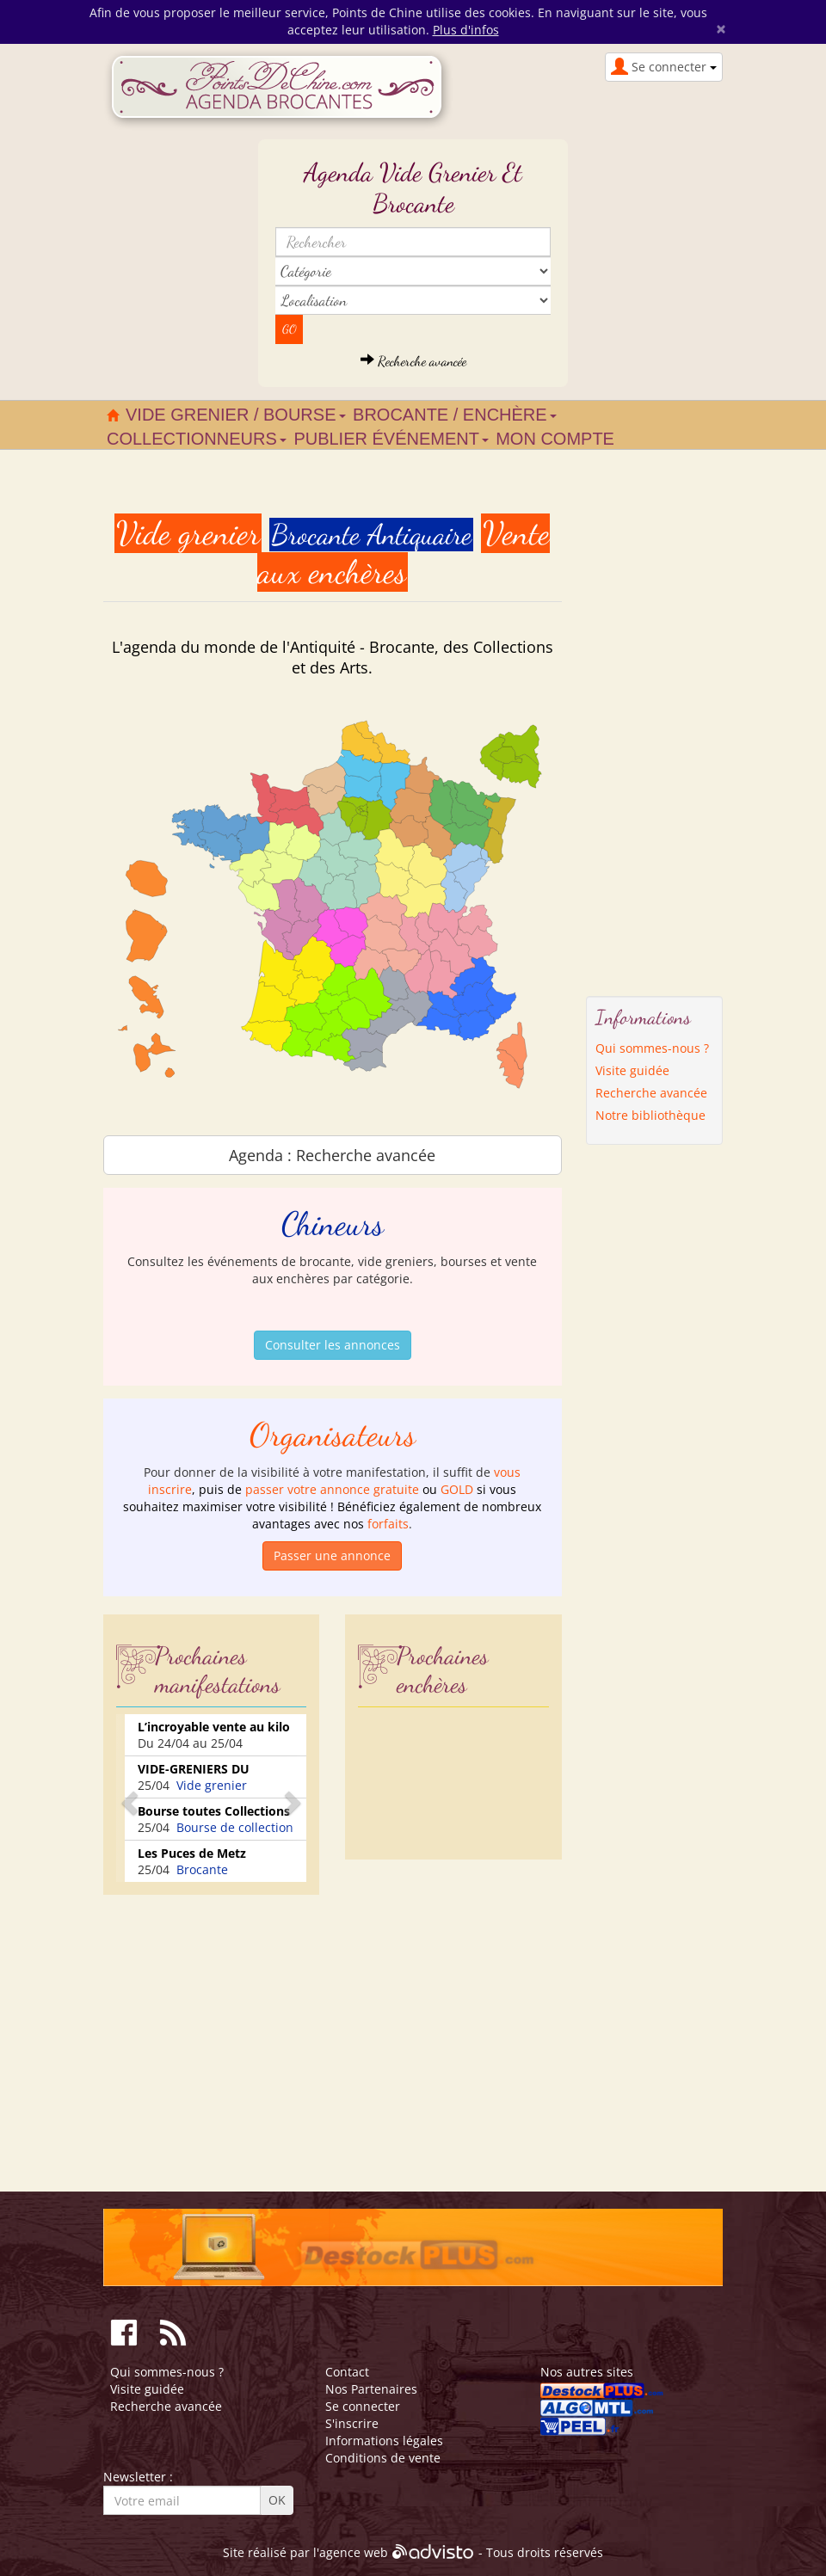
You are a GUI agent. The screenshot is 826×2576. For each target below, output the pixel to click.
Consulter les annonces (332, 1345)
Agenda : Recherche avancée (332, 1155)
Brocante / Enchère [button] (455, 414)
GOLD (457, 1489)
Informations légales (384, 2440)
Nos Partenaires (371, 2389)
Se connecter (362, 2406)
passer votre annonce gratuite (332, 1489)
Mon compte (555, 438)
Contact (347, 2372)
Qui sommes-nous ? (652, 1048)
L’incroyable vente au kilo (214, 1726)
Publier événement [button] (391, 438)
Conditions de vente (383, 2458)
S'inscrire (352, 2423)
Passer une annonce (332, 1555)
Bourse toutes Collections (214, 1811)
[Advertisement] (247, 2028)
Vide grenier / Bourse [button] (236, 414)
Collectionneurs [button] (197, 438)
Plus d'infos (466, 30)
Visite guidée (632, 1070)
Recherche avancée (413, 361)
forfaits (388, 1523)
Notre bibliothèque (650, 1115)
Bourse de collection (234, 1827)
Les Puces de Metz (192, 1853)
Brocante (202, 1869)
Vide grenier (211, 1785)
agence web (353, 2552)
